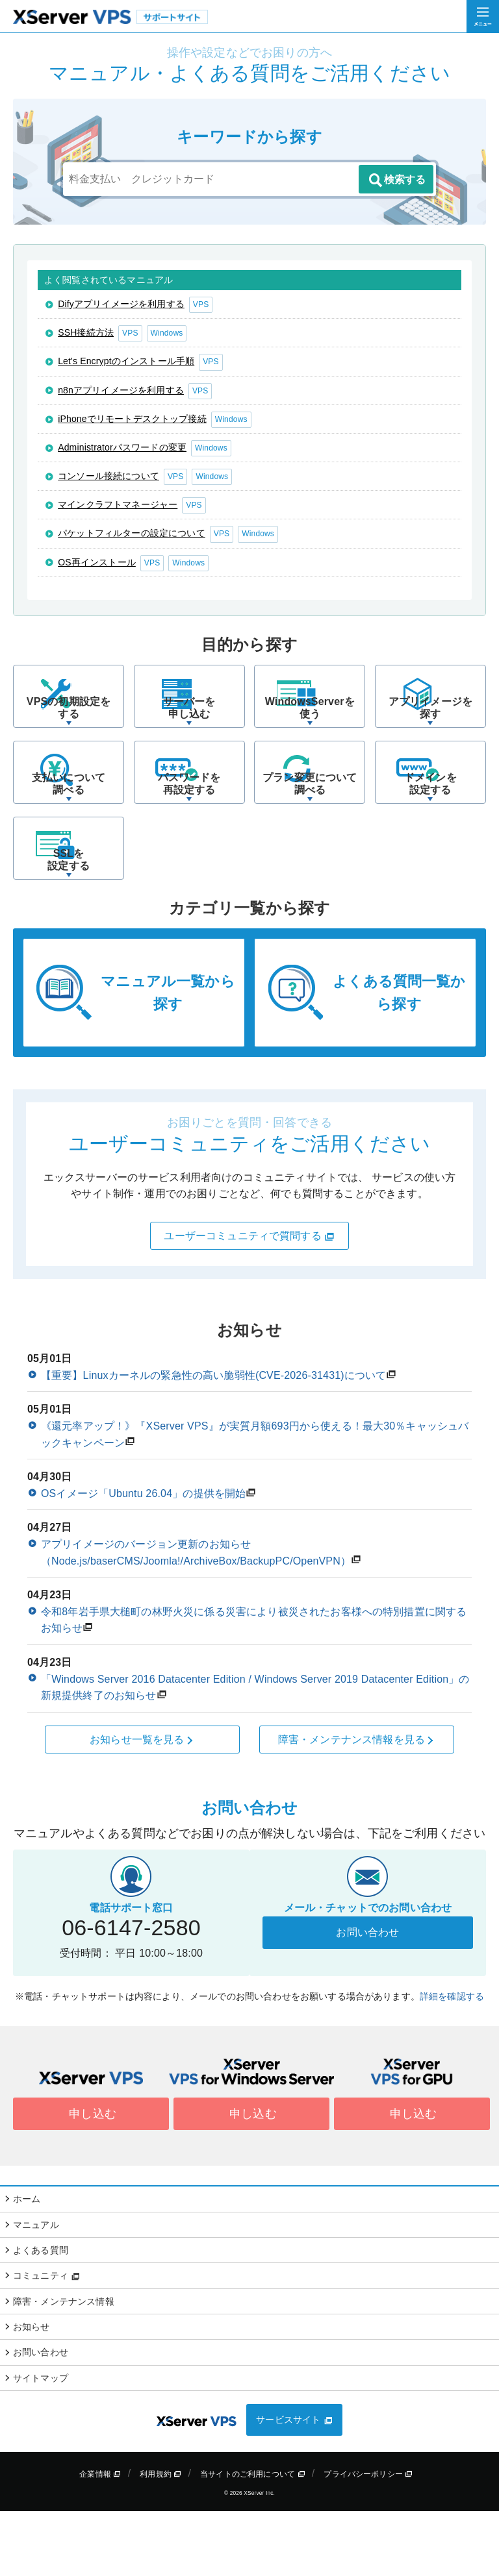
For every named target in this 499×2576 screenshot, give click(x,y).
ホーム (26, 2264)
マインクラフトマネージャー (117, 504)
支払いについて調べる (68, 827)
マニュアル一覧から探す (168, 1057)
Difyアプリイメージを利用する (121, 304)
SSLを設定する (68, 924)
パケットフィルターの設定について (131, 533)
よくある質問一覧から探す (399, 1057)
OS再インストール (97, 562)
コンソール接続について (108, 476)
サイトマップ (40, 2443)
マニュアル (36, 2289)
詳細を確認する (452, 2060)
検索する (396, 180)
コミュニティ (46, 2340)
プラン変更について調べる (309, 827)
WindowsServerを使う (310, 729)
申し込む (91, 2178)
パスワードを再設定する (189, 827)
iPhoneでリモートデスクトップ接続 (132, 419)
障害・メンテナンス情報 (63, 2365)
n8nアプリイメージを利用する (121, 390)
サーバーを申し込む (189, 729)
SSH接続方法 (86, 332)
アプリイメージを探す (430, 729)
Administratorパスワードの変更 (122, 447)
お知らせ (31, 2391)
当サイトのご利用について (252, 2538)
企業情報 (100, 2538)
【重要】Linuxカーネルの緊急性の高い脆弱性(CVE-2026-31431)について (213, 1440)
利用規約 (160, 2538)
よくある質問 (40, 2315)
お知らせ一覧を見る (142, 1804)
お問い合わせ (367, 1997)
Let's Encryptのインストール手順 (126, 361)
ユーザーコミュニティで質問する (249, 1301)
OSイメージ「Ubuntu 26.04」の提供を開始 (143, 1557)
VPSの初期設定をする (68, 729)
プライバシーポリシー (368, 2538)
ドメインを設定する (430, 827)
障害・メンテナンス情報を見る (356, 1804)
